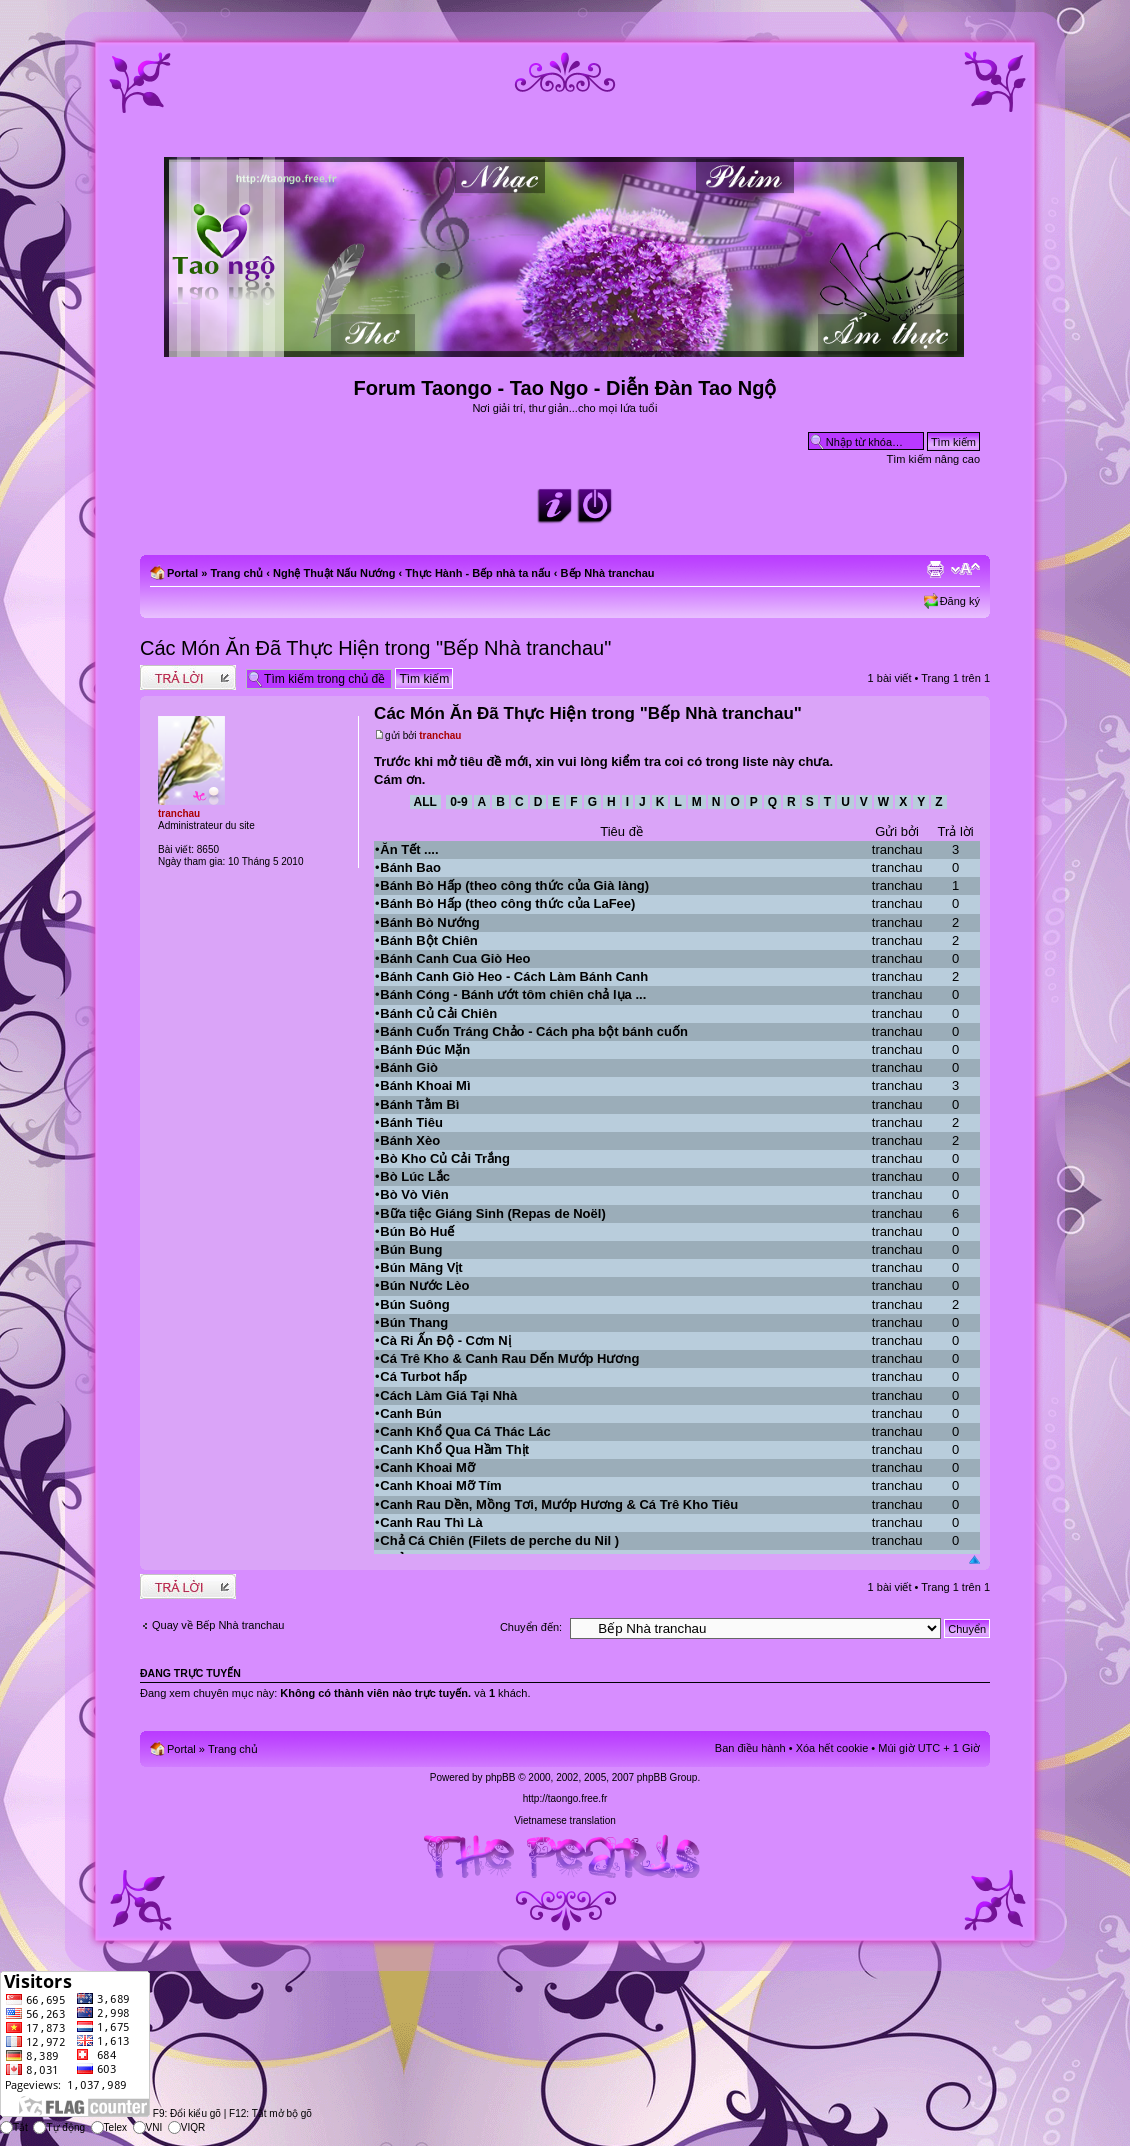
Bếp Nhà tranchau (608, 573)
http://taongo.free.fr (565, 1798)
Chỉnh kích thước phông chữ (965, 569)
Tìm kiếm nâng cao (933, 459)
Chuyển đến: (531, 1627)
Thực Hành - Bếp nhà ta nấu (478, 573)
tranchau (440, 735)
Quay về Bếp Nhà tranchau (218, 1625)
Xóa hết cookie (832, 1748)
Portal (182, 573)
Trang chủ (236, 573)
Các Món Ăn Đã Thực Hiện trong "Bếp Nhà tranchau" (375, 648)
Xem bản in (935, 569)
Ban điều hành (750, 1748)
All (425, 802)
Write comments (188, 677)
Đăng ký (960, 601)
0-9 (458, 802)
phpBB (500, 1777)
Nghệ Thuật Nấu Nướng (334, 573)
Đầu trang (974, 1560)
